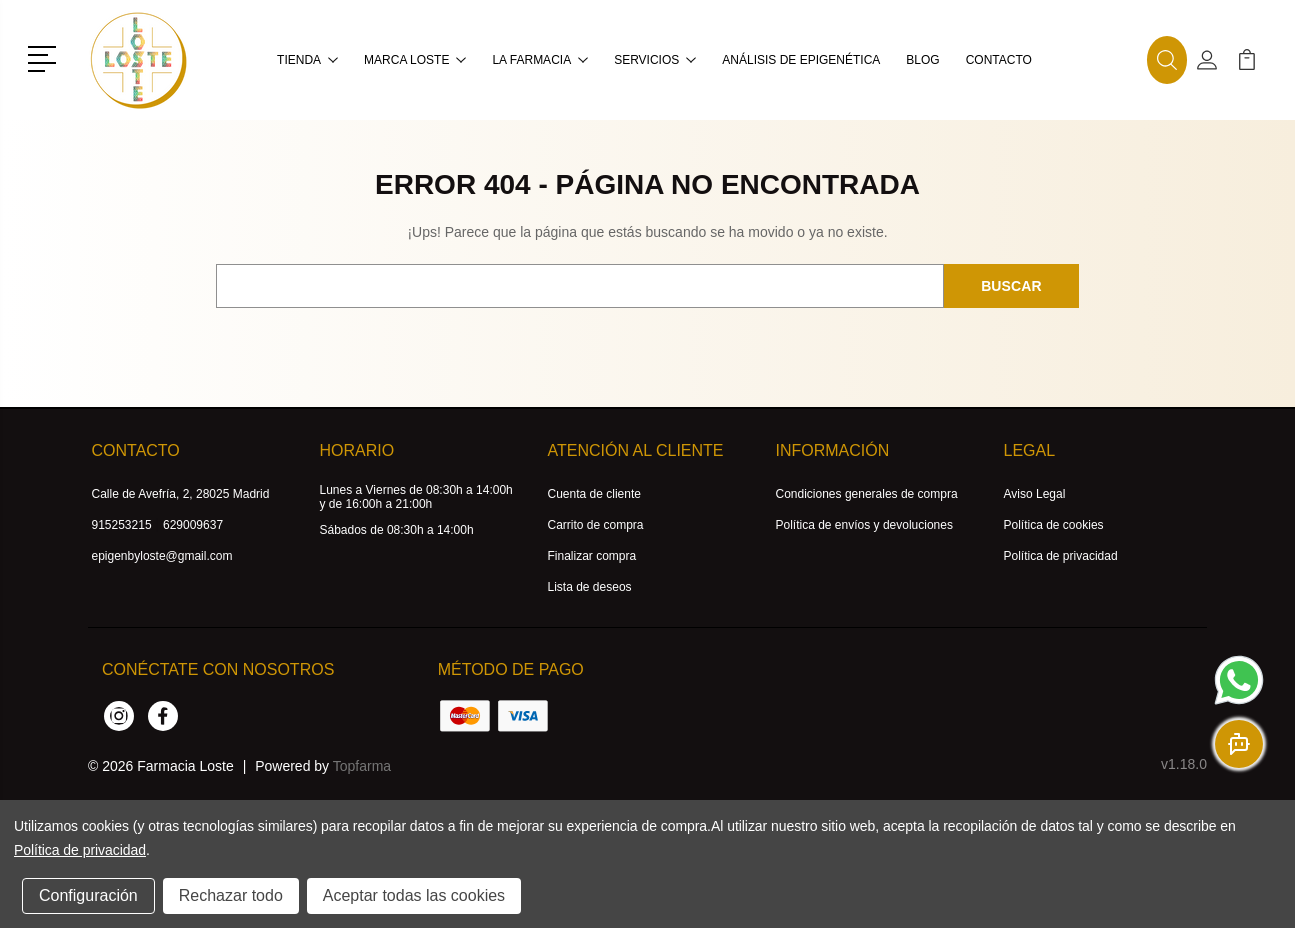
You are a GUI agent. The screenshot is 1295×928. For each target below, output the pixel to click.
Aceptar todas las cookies (414, 895)
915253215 (122, 525)
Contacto (999, 60)
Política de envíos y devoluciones (864, 525)
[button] (45, 57)
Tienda (307, 60)
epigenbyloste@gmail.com (162, 556)
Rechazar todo (231, 895)
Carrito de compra (596, 525)
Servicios (655, 60)
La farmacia (540, 60)
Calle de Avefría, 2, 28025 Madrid (181, 494)
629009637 (193, 525)
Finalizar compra (592, 556)
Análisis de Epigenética (801, 60)
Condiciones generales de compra (867, 494)
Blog (922, 60)
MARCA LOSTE (415, 60)
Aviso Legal (1035, 494)
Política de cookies (1054, 525)
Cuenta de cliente (594, 494)
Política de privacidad (1061, 556)
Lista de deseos (590, 587)
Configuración (88, 895)
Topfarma (362, 766)
